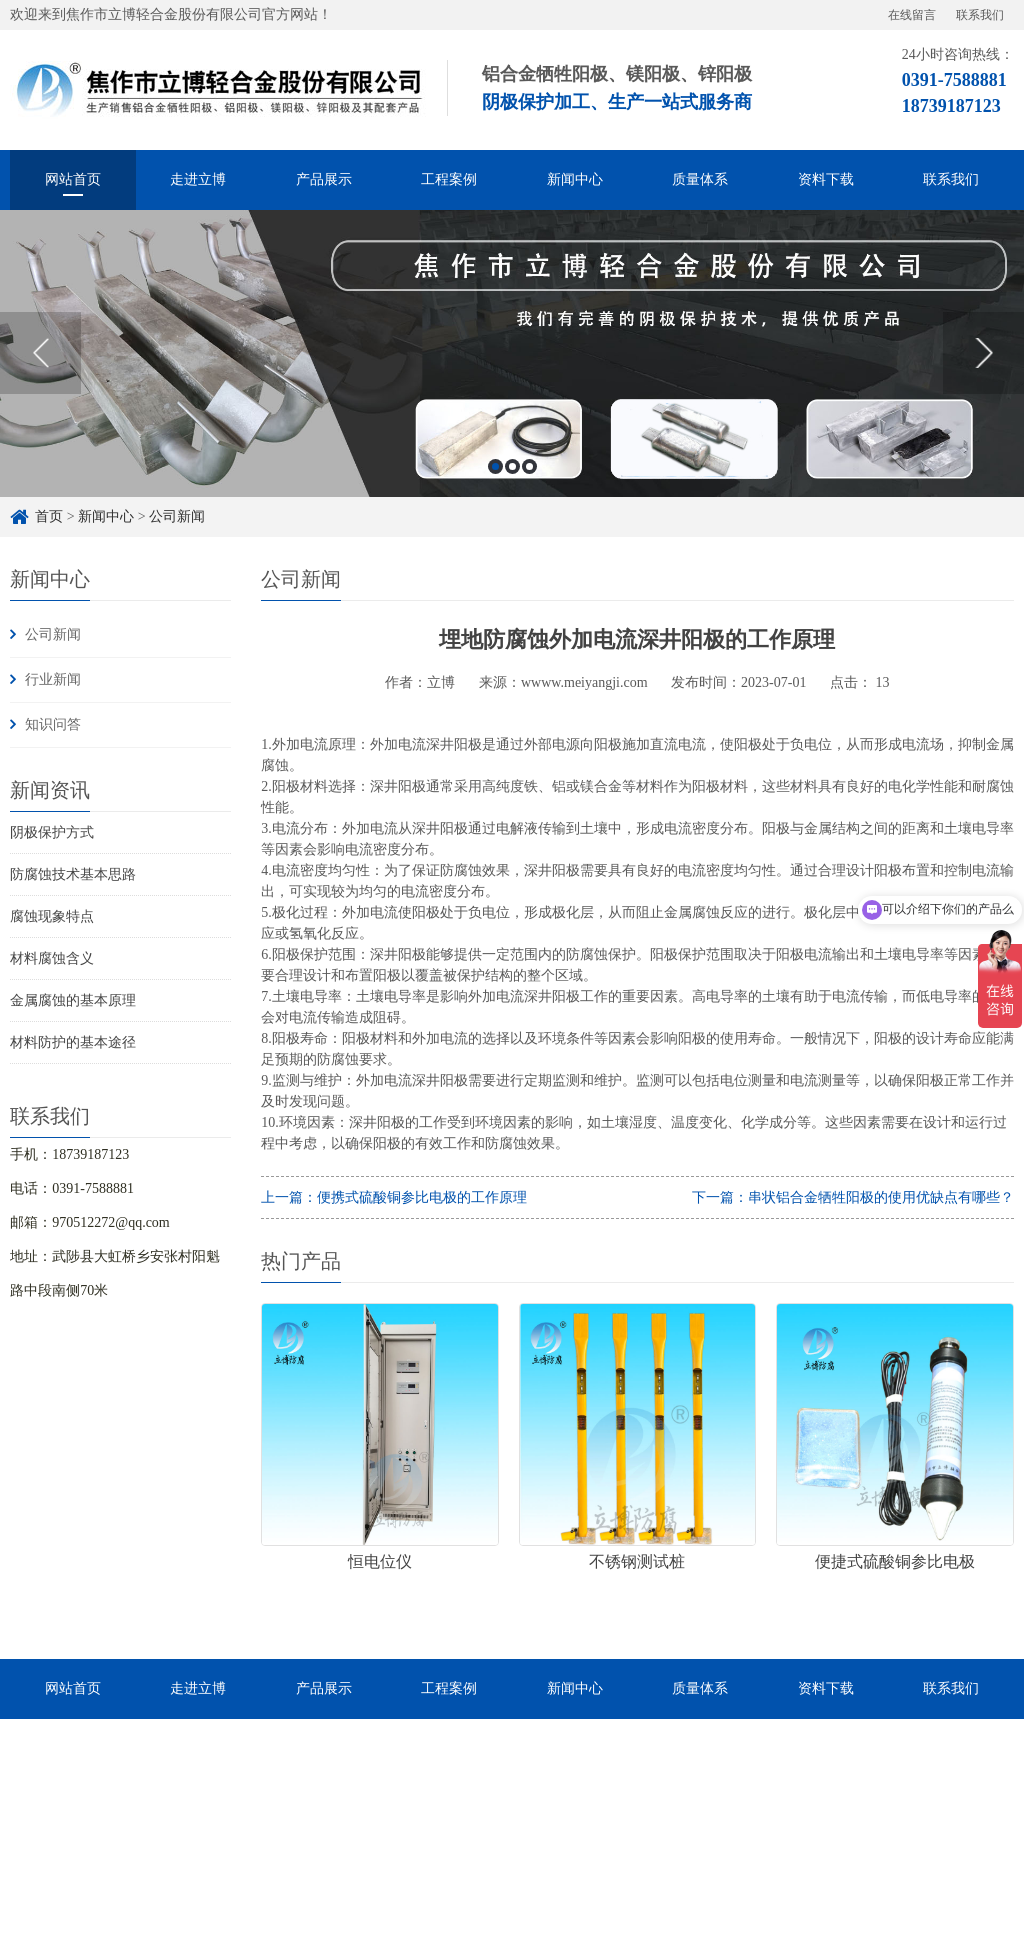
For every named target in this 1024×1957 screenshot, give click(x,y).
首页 (49, 516)
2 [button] (512, 466)
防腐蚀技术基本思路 (73, 874)
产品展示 (324, 179)
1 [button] (495, 466)
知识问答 (53, 724)
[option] (512, 353)
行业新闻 (53, 679)
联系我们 (980, 15)
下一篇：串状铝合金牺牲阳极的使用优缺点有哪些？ (853, 1197)
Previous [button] (40, 353)
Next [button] (983, 353)
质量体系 (700, 179)
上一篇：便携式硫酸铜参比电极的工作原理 (394, 1197)
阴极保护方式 (52, 832)
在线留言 (912, 15)
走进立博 (198, 179)
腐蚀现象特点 (52, 916)
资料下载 (826, 179)
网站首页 (73, 179)
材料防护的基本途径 (73, 1042)
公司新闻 (177, 516)
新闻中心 (575, 179)
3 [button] (529, 466)
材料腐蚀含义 (52, 958)
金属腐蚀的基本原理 (73, 1000)
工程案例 (449, 179)
